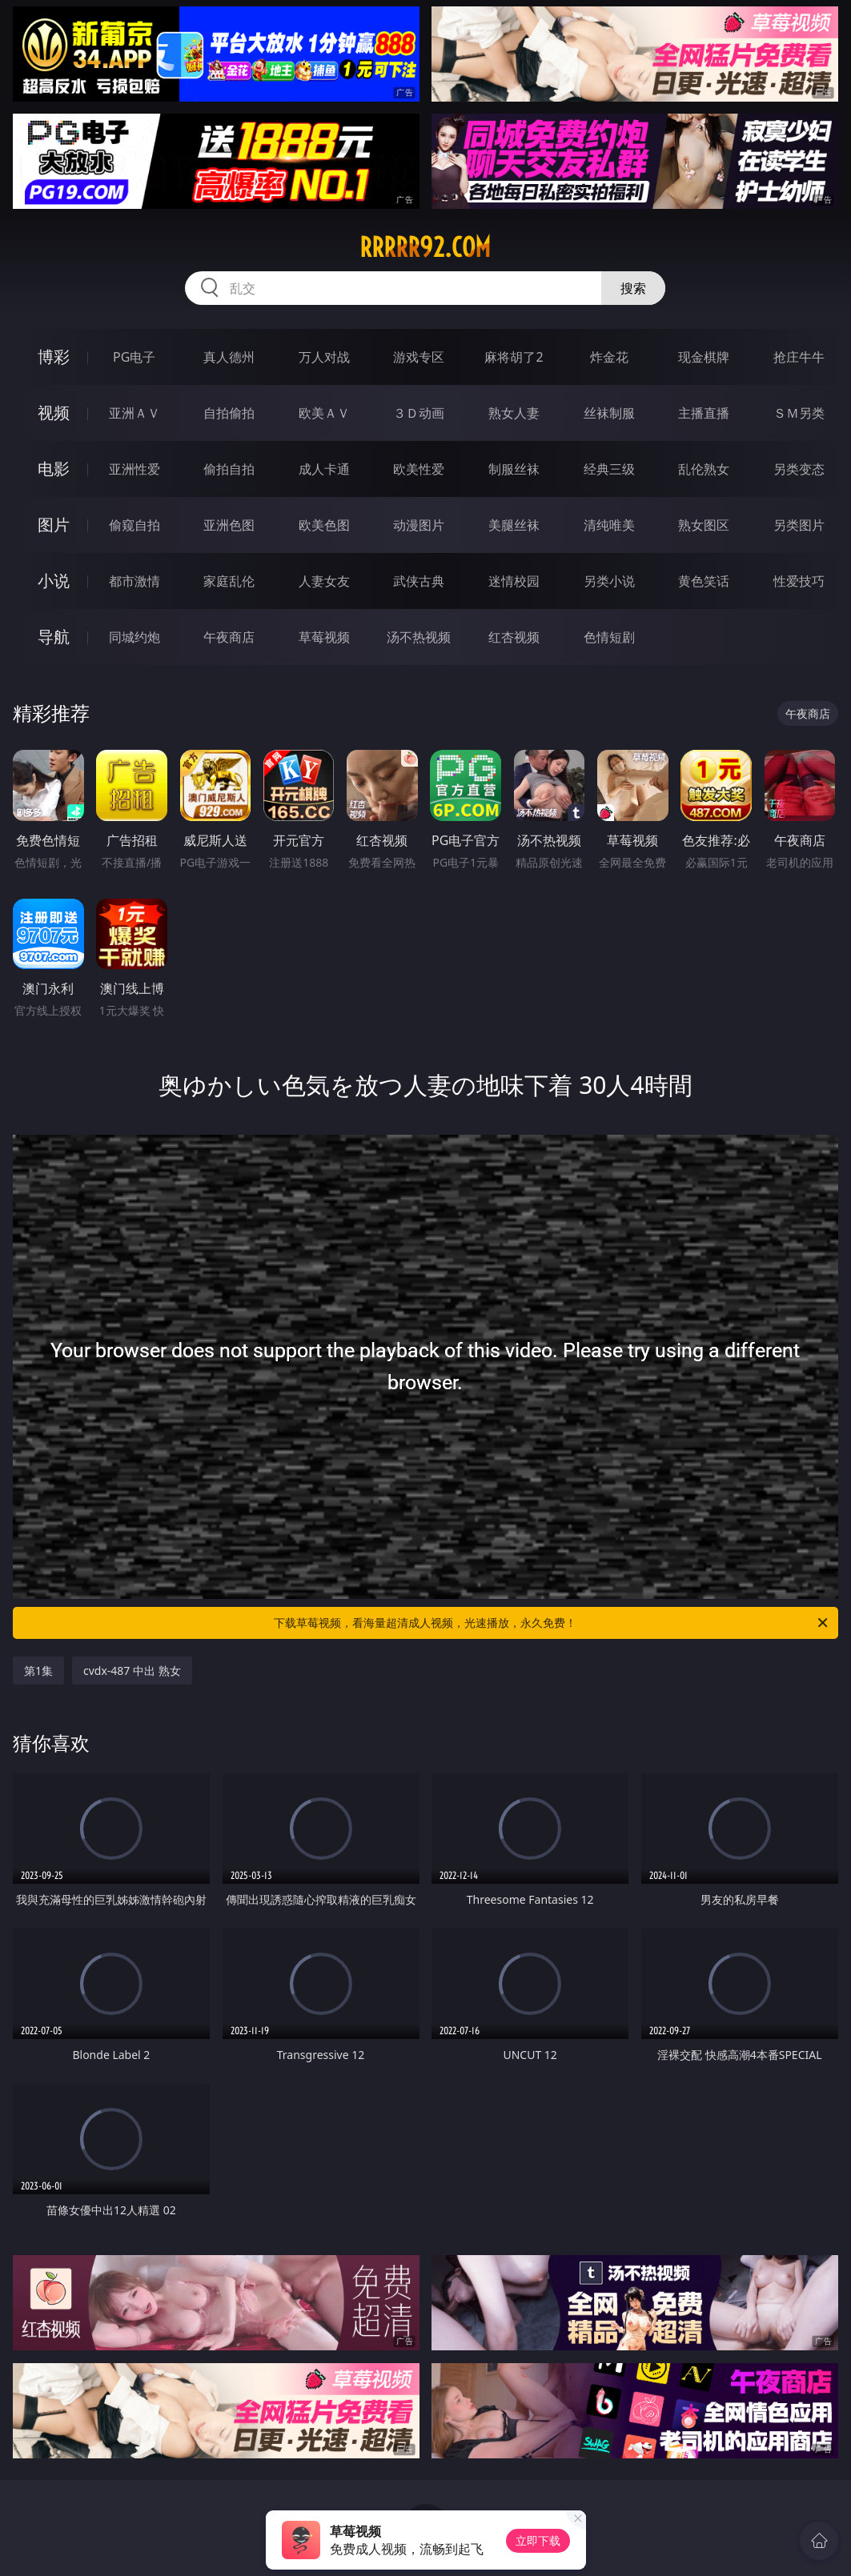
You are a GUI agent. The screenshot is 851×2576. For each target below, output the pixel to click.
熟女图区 (703, 525)
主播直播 (703, 413)
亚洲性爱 (134, 469)
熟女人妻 (514, 413)
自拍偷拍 (229, 413)
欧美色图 (324, 525)
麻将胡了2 (513, 357)
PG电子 (134, 357)
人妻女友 (324, 581)
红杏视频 (514, 637)
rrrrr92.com (425, 247)
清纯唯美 (609, 525)
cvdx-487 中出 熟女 (132, 1670)
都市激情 (134, 581)
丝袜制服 (609, 413)
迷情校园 (514, 581)
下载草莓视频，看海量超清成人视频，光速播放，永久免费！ (552, 1623)
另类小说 (609, 581)
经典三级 (609, 469)
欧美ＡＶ (324, 413)
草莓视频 (324, 637)
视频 (54, 412)
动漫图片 (418, 525)
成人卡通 (324, 469)
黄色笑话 (703, 581)
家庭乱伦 (229, 581)
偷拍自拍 (229, 469)
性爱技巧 (799, 581)
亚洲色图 (229, 525)
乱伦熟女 (703, 469)
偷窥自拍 (134, 525)
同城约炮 (134, 637)
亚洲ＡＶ (134, 413)
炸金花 (609, 357)
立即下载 (538, 2540)
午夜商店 (229, 637)
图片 (54, 524)
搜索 (633, 288)
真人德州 (229, 357)
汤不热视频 (419, 637)
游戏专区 (418, 357)
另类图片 (799, 525)
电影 (54, 468)
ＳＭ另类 (799, 413)
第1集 (38, 1670)
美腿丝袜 (514, 525)
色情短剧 (609, 637)
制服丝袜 (514, 469)
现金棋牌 (703, 357)
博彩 (54, 356)
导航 (54, 636)
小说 (54, 580)
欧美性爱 (418, 469)
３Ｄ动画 (418, 413)
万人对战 (324, 357)
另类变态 (799, 469)
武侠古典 (418, 581)
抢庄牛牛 (799, 357)
